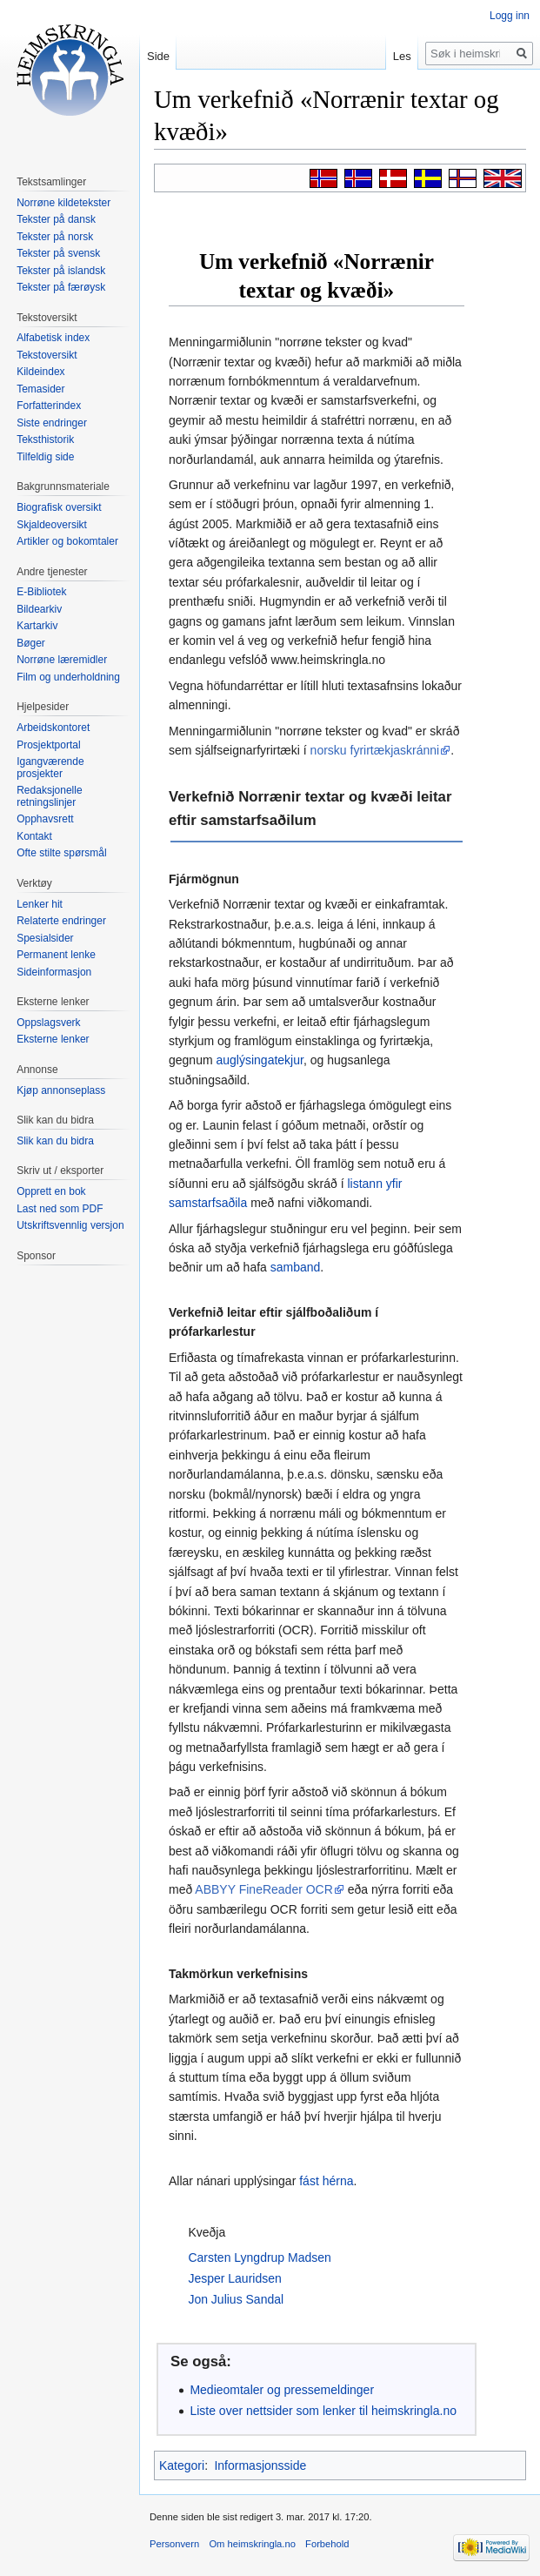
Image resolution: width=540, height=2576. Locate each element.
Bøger (31, 643)
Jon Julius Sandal (235, 2299)
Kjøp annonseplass (61, 1090)
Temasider (40, 389)
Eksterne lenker (53, 1039)
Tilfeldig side (45, 457)
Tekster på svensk (58, 253)
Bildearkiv (39, 609)
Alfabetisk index (53, 338)
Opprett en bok (51, 1191)
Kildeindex (40, 372)
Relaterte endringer (61, 921)
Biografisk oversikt (59, 507)
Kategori (181, 2465)
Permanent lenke (56, 955)
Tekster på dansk (56, 219)
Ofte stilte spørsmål (61, 853)
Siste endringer (52, 423)
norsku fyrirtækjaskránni (375, 750)
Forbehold (327, 2544)
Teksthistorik (45, 439)
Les (402, 56)
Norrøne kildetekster (63, 203)
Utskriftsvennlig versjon (70, 1225)
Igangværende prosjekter (50, 767)
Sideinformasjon (54, 972)
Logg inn (510, 16)
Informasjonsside (260, 2465)
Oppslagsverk (48, 1022)
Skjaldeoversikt (52, 525)
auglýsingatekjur (259, 1060)
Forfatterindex (49, 405)
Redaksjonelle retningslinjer (49, 796)
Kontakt (34, 836)
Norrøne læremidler (62, 660)
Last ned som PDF (60, 1209)
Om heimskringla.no (252, 2544)
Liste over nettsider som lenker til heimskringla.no (323, 2411)
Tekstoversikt (47, 355)
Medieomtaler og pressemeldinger (282, 2390)
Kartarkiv (37, 626)
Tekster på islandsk (61, 271)
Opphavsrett (45, 819)
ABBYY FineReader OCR (263, 1889)
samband (295, 1267)
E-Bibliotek (41, 592)
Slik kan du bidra (55, 1141)
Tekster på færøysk (61, 287)
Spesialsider (45, 938)
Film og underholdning (68, 677)
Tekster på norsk (55, 237)
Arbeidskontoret (53, 727)
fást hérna (326, 2181)
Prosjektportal (48, 745)
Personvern (174, 2544)
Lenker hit (40, 904)
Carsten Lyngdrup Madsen (259, 2257)
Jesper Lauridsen (234, 2278)
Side (158, 56)
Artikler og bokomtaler (67, 541)
